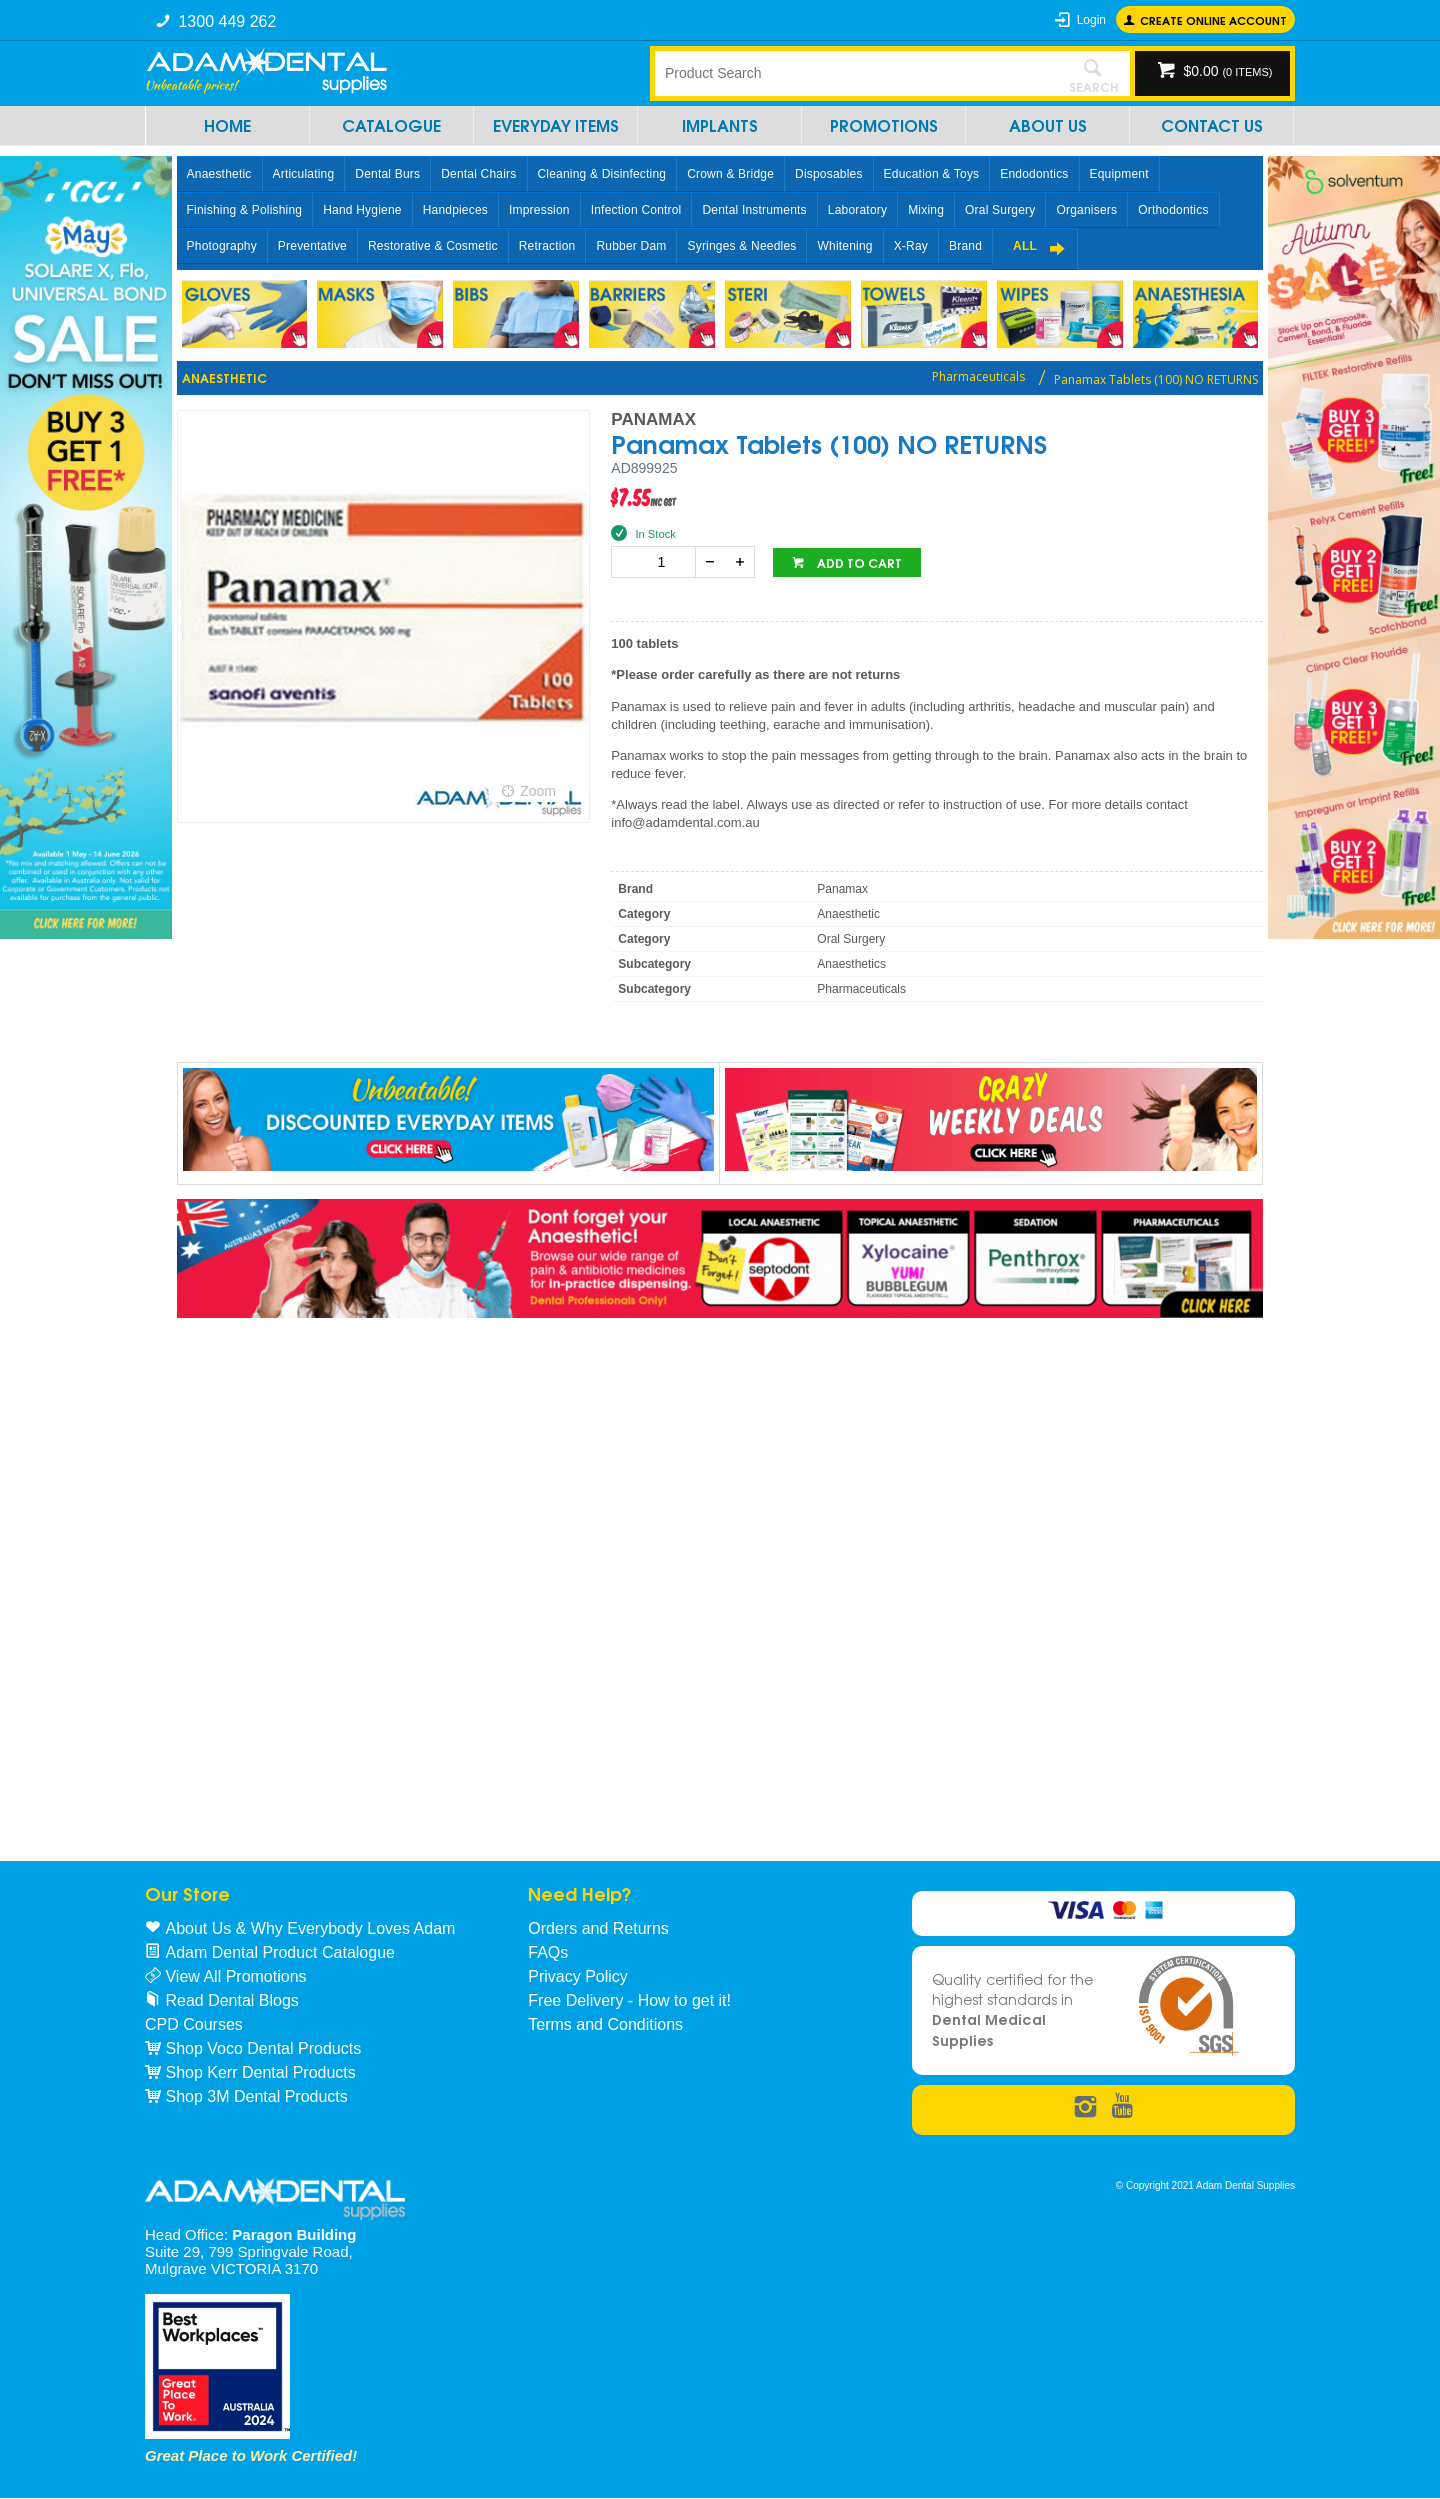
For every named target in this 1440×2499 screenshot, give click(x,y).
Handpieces (455, 210)
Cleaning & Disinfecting (602, 174)
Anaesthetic (219, 174)
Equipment (1119, 174)
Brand (965, 246)
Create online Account (1213, 19)
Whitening (844, 246)
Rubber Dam (631, 246)
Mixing (926, 210)
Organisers (1086, 210)
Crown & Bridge (730, 174)
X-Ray (911, 246)
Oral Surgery (1000, 210)
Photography (222, 246)
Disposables (829, 174)
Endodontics (1034, 174)
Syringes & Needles (741, 246)
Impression (539, 210)
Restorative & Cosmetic (433, 246)
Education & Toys (932, 174)
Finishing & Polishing (245, 210)
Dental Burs (387, 174)
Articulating (304, 174)
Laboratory (857, 210)
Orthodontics (1173, 210)
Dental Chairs (478, 174)
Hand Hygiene (362, 210)
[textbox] (855, 73)
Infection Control (636, 210)
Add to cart (858, 562)
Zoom (538, 791)
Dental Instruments (754, 210)
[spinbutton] (657, 562)
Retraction (547, 246)
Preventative (312, 246)
